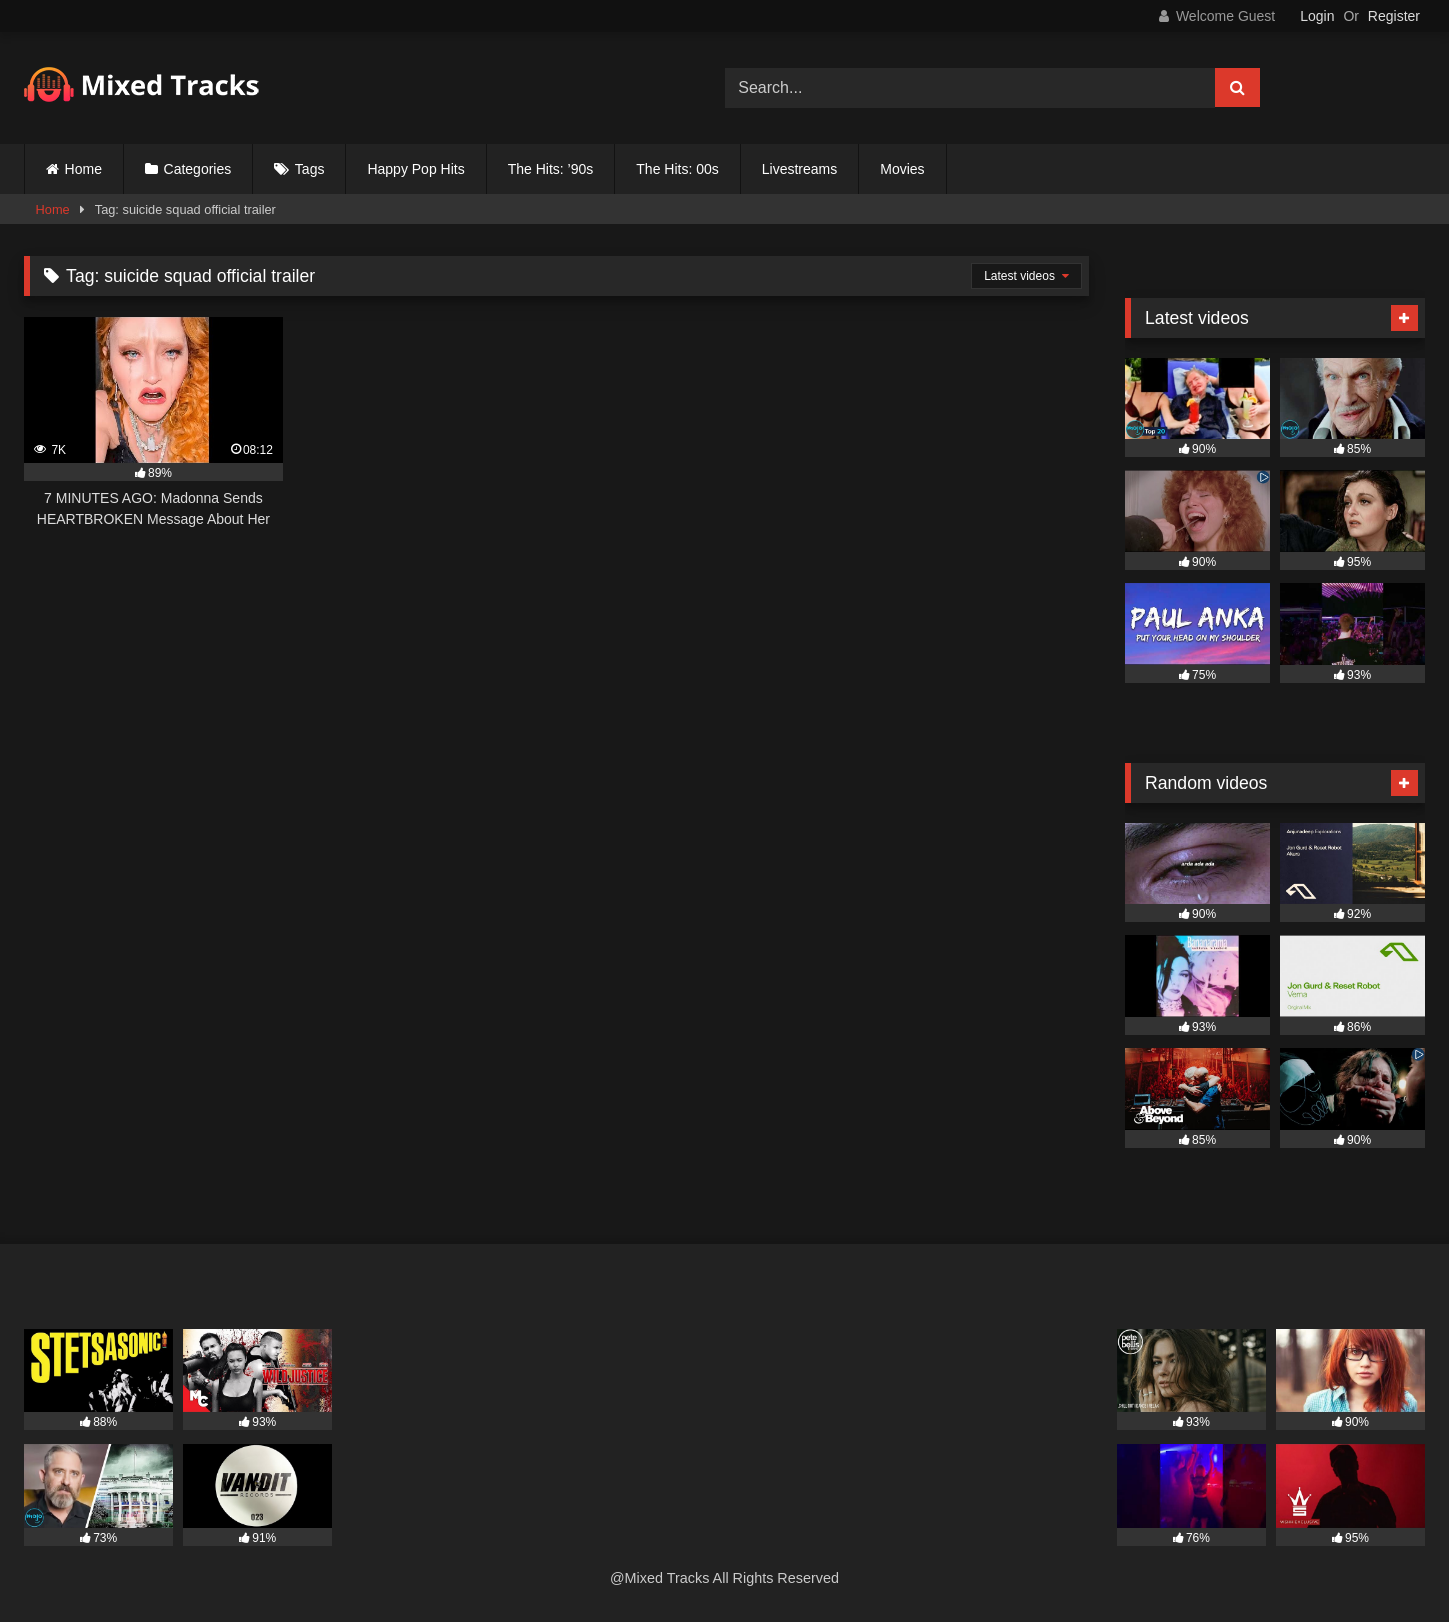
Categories (198, 169)
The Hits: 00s (677, 169)
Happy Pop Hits (415, 169)
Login (1317, 16)
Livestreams (799, 169)
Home (83, 169)
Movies (902, 169)
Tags (310, 169)
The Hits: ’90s (551, 169)
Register (1394, 16)
